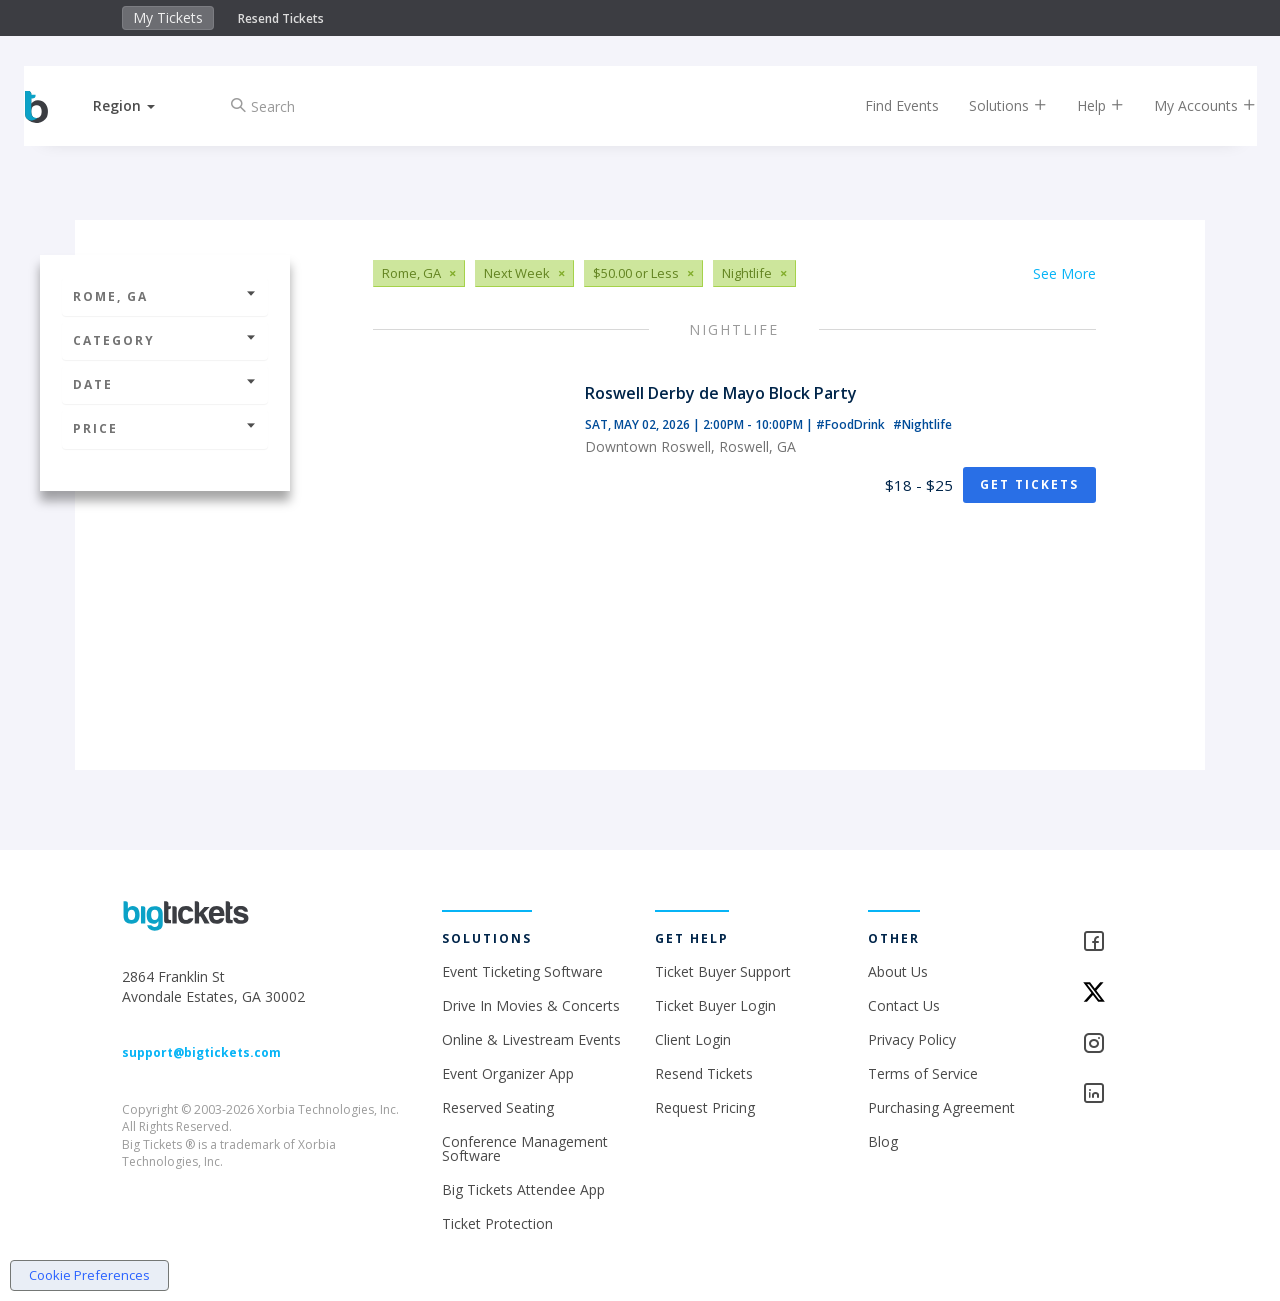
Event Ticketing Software (522, 971)
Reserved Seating (498, 1107)
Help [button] (1082, 105)
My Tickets (168, 17)
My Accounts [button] (1187, 105)
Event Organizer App (508, 1073)
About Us (898, 971)
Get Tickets (1029, 484)
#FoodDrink (852, 424)
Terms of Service (923, 1073)
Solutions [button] (990, 105)
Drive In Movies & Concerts (531, 1005)
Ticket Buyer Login (715, 1005)
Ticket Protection (497, 1223)
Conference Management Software (525, 1148)
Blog (883, 1141)
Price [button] (165, 428)
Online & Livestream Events (531, 1039)
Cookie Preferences (89, 1275)
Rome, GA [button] (165, 296)
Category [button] (165, 340)
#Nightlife (922, 424)
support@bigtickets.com (201, 1052)
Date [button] (165, 384)
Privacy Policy (912, 1039)
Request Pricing (705, 1107)
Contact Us (904, 1005)
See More (1064, 273)
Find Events (884, 105)
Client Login (693, 1039)
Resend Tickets (281, 18)
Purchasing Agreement (941, 1107)
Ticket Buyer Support (723, 971)
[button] (143, 105)
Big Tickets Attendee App (523, 1189)
